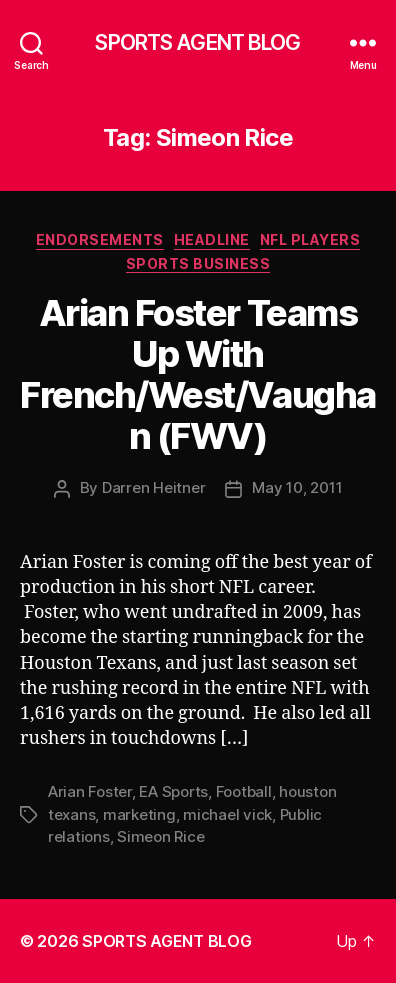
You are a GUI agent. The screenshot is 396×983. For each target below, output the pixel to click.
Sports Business (198, 263)
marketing (139, 814)
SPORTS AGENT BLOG (197, 42)
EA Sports (173, 791)
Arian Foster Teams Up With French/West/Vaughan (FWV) (197, 374)
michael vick (227, 814)
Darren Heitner (153, 487)
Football (244, 791)
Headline (212, 239)
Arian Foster (90, 791)
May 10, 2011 (297, 487)
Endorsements (100, 239)
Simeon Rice (160, 836)
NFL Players (310, 239)
